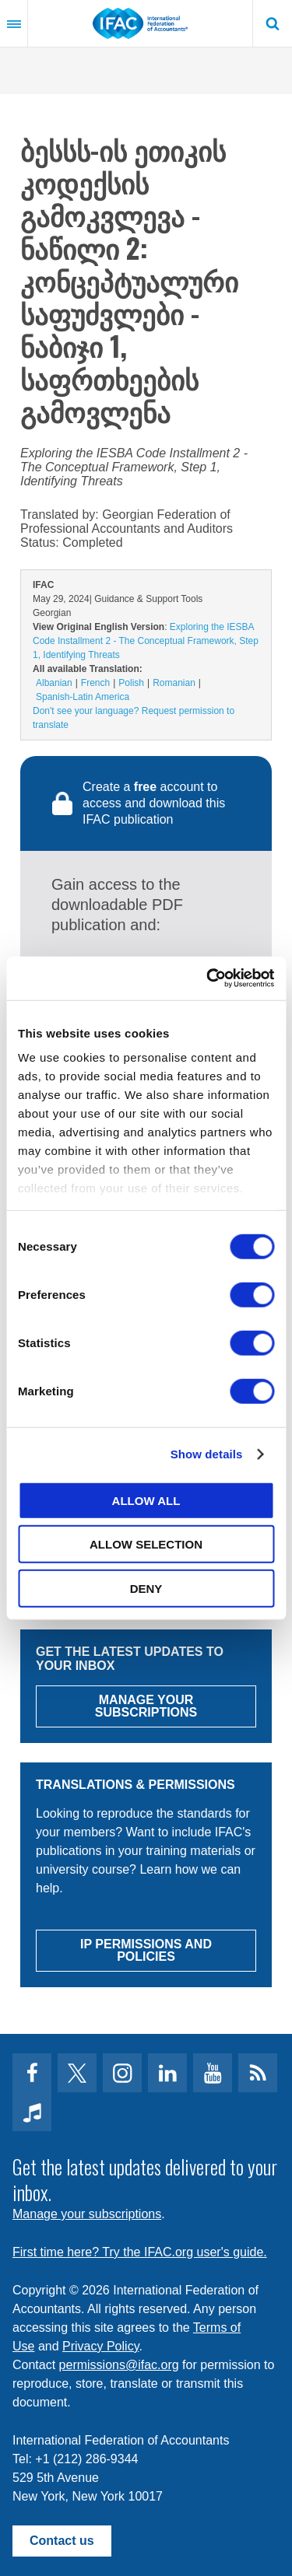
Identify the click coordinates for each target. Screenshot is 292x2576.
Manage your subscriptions (86, 2214)
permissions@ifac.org (119, 2364)
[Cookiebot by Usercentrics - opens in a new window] (208, 978)
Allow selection (146, 1544)
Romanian (174, 682)
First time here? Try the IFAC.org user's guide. (139, 2252)
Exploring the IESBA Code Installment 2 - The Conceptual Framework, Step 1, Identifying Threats (146, 640)
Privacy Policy (100, 2346)
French (95, 682)
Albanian (54, 682)
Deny (146, 1587)
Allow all (146, 1500)
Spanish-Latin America (82, 696)
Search (273, 23)
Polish (131, 682)
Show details (207, 1454)
